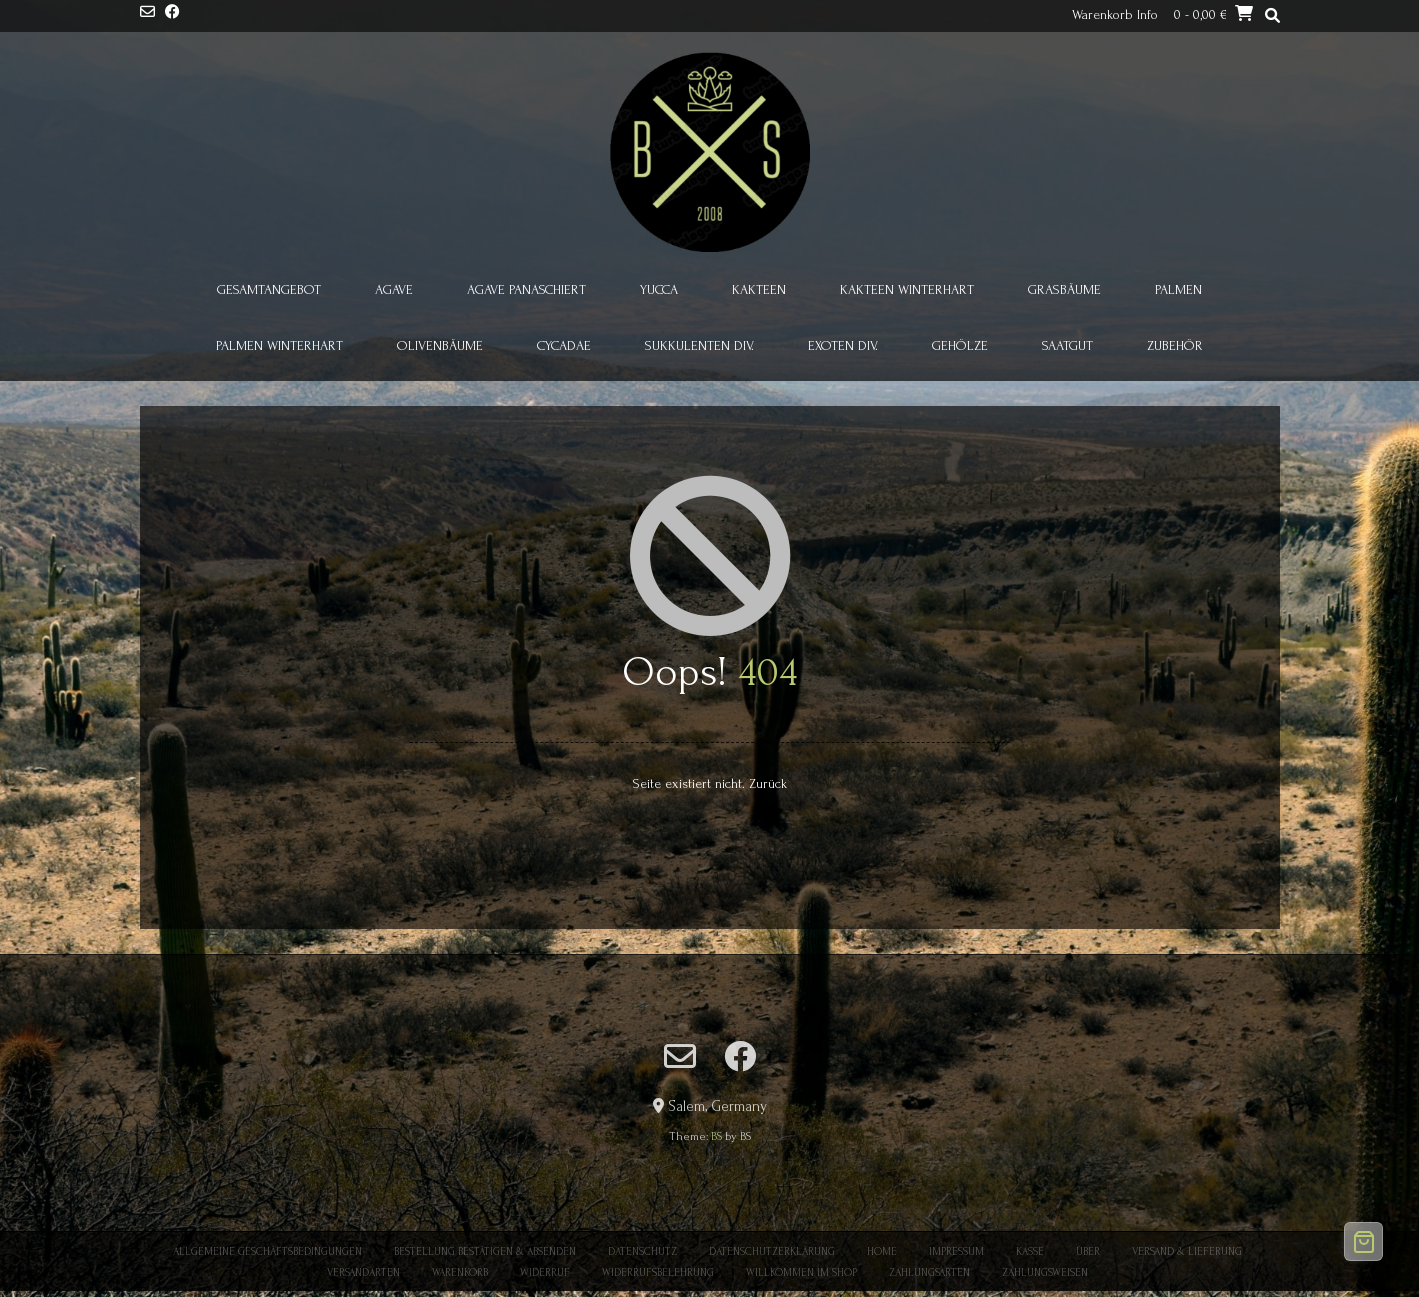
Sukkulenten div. (699, 345)
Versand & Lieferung (1187, 1252)
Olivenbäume (440, 345)
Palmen (1178, 289)
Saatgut (1067, 345)
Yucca (659, 289)
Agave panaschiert (526, 289)
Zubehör (1175, 345)
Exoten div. (843, 345)
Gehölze (960, 345)
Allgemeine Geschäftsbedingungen (267, 1252)
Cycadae (564, 345)
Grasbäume (1064, 289)
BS (716, 1136)
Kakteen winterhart (907, 289)
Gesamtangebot (269, 289)
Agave (394, 289)
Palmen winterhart (279, 345)
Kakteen (759, 289)
